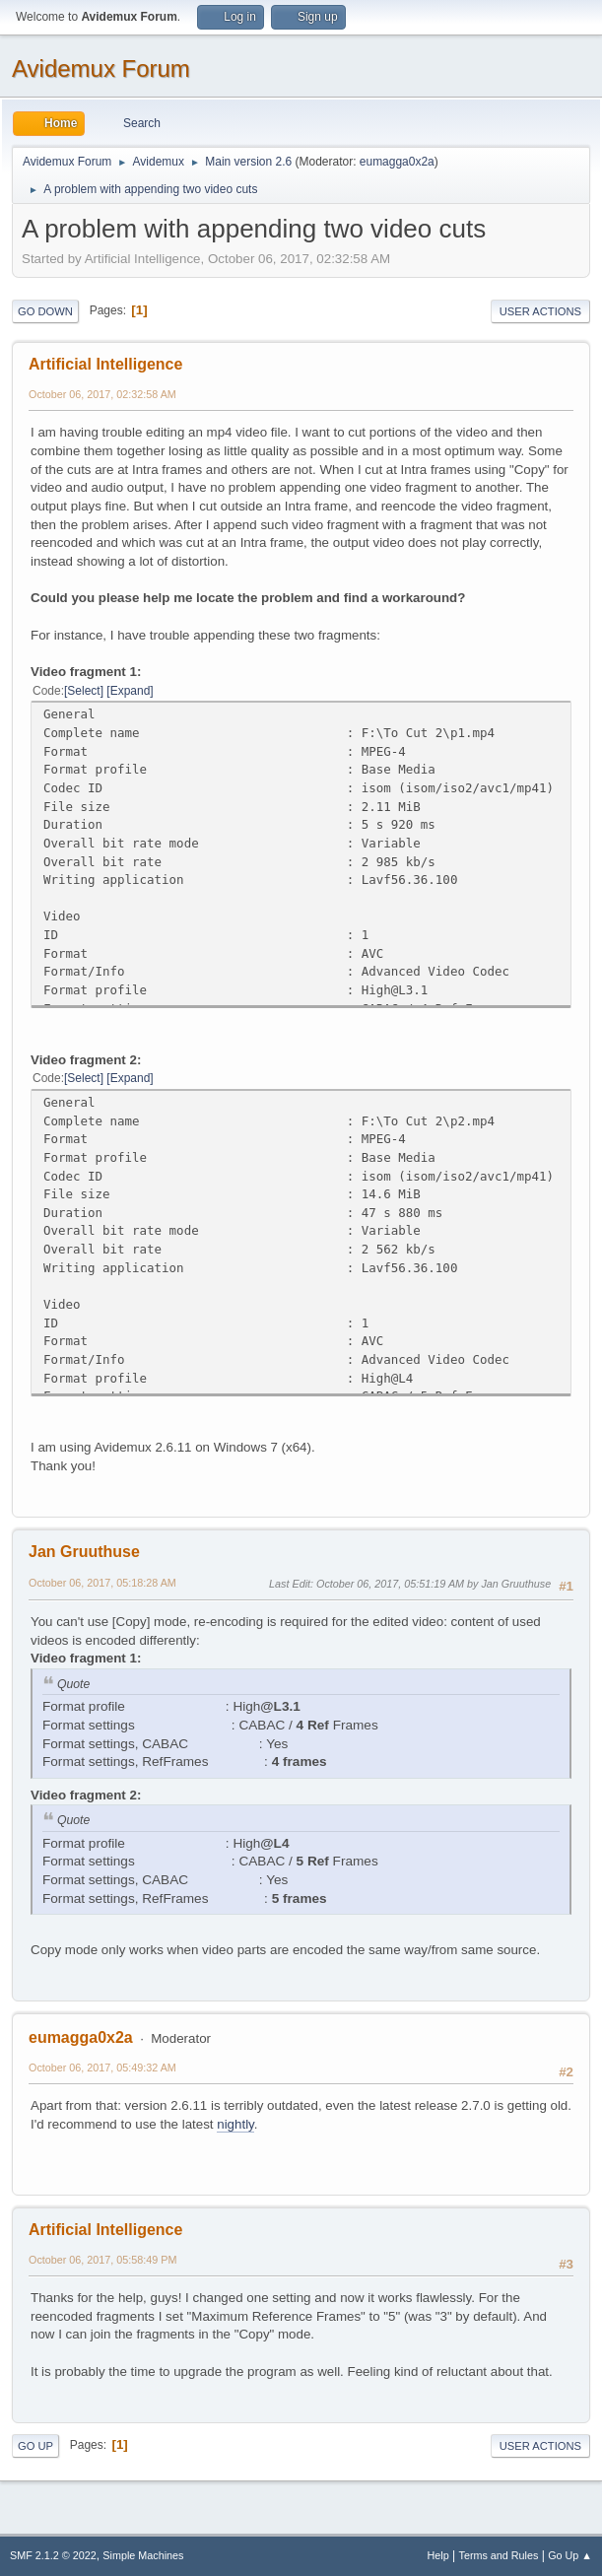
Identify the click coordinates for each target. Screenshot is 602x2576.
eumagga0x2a (397, 162)
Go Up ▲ (570, 2555)
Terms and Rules (499, 2555)
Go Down (45, 311)
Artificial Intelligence (105, 364)
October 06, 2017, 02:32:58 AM (102, 394)
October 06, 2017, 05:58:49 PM (102, 2260)
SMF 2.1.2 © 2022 (53, 2555)
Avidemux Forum (101, 68)
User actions (540, 311)
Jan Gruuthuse (84, 1551)
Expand (130, 691)
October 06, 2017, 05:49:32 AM (102, 2067)
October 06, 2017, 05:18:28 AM (102, 1583)
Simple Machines (142, 2555)
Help (438, 2555)
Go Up (35, 2446)
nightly (235, 2124)
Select (83, 691)
